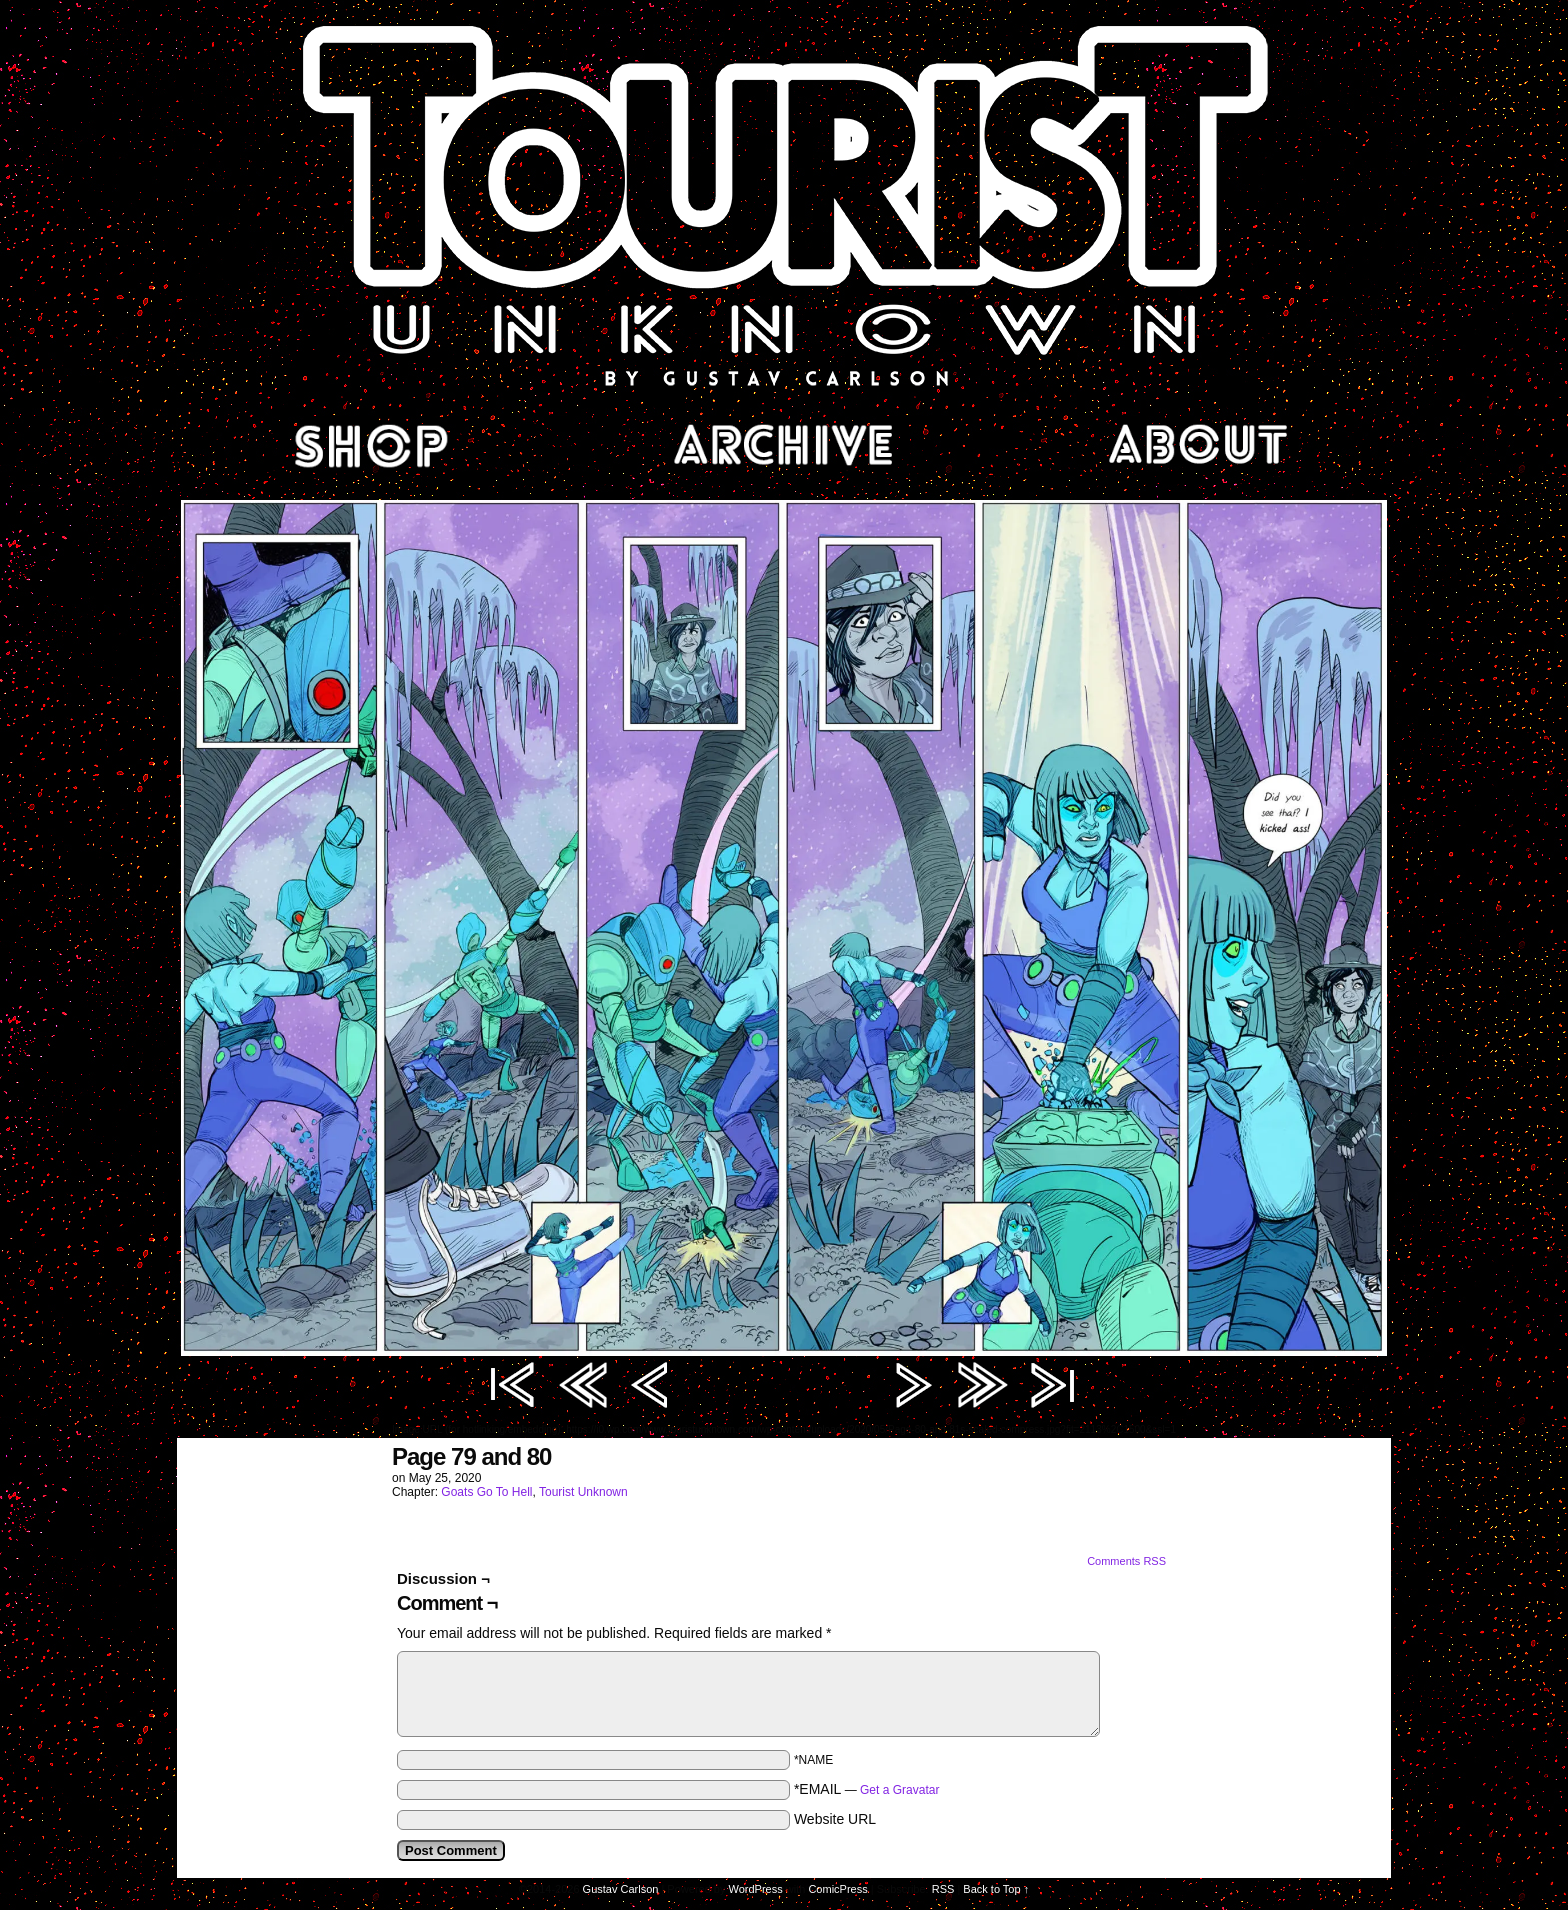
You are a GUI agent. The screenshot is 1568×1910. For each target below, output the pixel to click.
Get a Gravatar (899, 1790)
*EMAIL (867, 1789)
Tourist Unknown (784, 204)
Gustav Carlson (621, 1889)
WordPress (756, 1889)
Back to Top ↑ (996, 1889)
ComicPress (837, 1889)
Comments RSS (1126, 1561)
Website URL (835, 1819)
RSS (943, 1889)
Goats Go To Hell (486, 1492)
